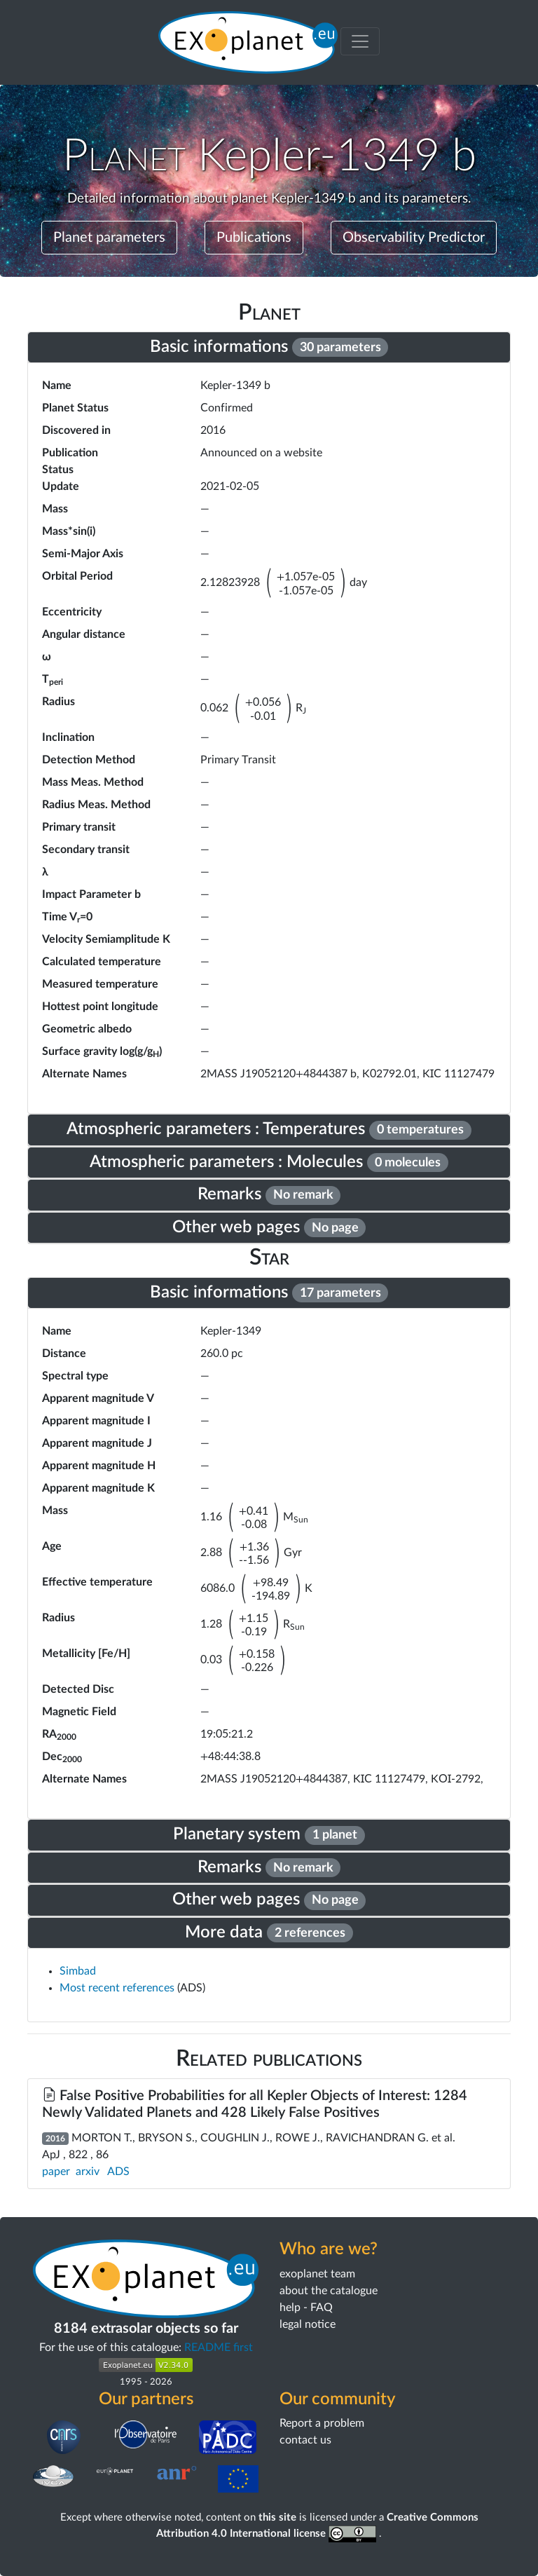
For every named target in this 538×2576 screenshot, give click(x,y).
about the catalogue (329, 2290)
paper (56, 2171)
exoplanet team (317, 2273)
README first (218, 2347)
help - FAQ (306, 2307)
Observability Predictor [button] (414, 238)
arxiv (87, 2171)
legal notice (308, 2324)
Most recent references (118, 1988)
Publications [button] (253, 238)
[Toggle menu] (360, 41)
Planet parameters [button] (109, 238)
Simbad (78, 1971)
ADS (118, 2171)
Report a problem (322, 2423)
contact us (305, 2440)
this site (277, 2517)
